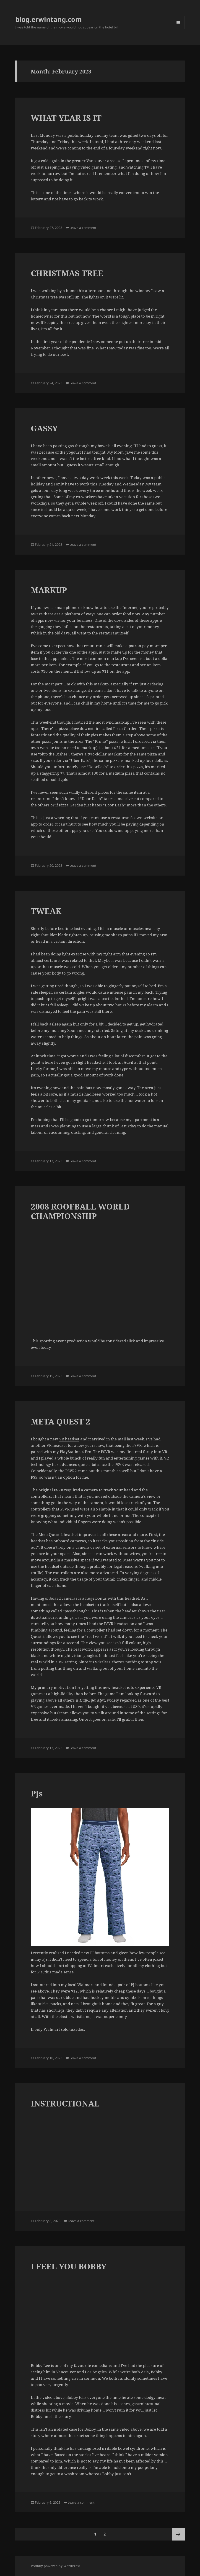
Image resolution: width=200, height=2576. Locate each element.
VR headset (69, 1439)
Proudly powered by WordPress (55, 2566)
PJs (37, 1793)
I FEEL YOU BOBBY (68, 2266)
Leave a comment (83, 227)
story (35, 2435)
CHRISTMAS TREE (67, 273)
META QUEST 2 (60, 1421)
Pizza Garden (125, 728)
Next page (178, 2534)
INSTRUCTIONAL (65, 2103)
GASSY (44, 428)
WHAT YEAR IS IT (66, 117)
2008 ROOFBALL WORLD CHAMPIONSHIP (80, 1211)
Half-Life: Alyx (92, 1700)
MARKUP (49, 590)
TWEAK (46, 911)
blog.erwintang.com (48, 19)
